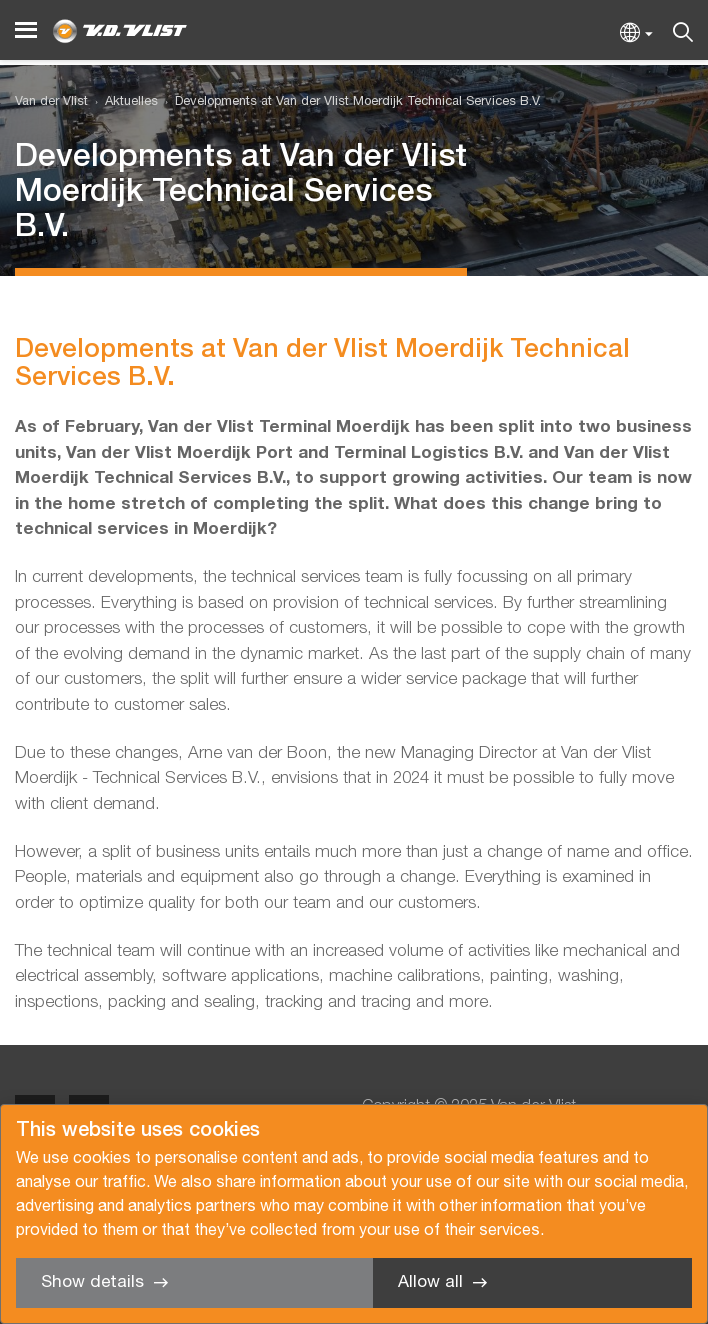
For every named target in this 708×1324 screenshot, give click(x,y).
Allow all (430, 1282)
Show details (92, 1282)
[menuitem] (123, 102)
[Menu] (26, 30)
